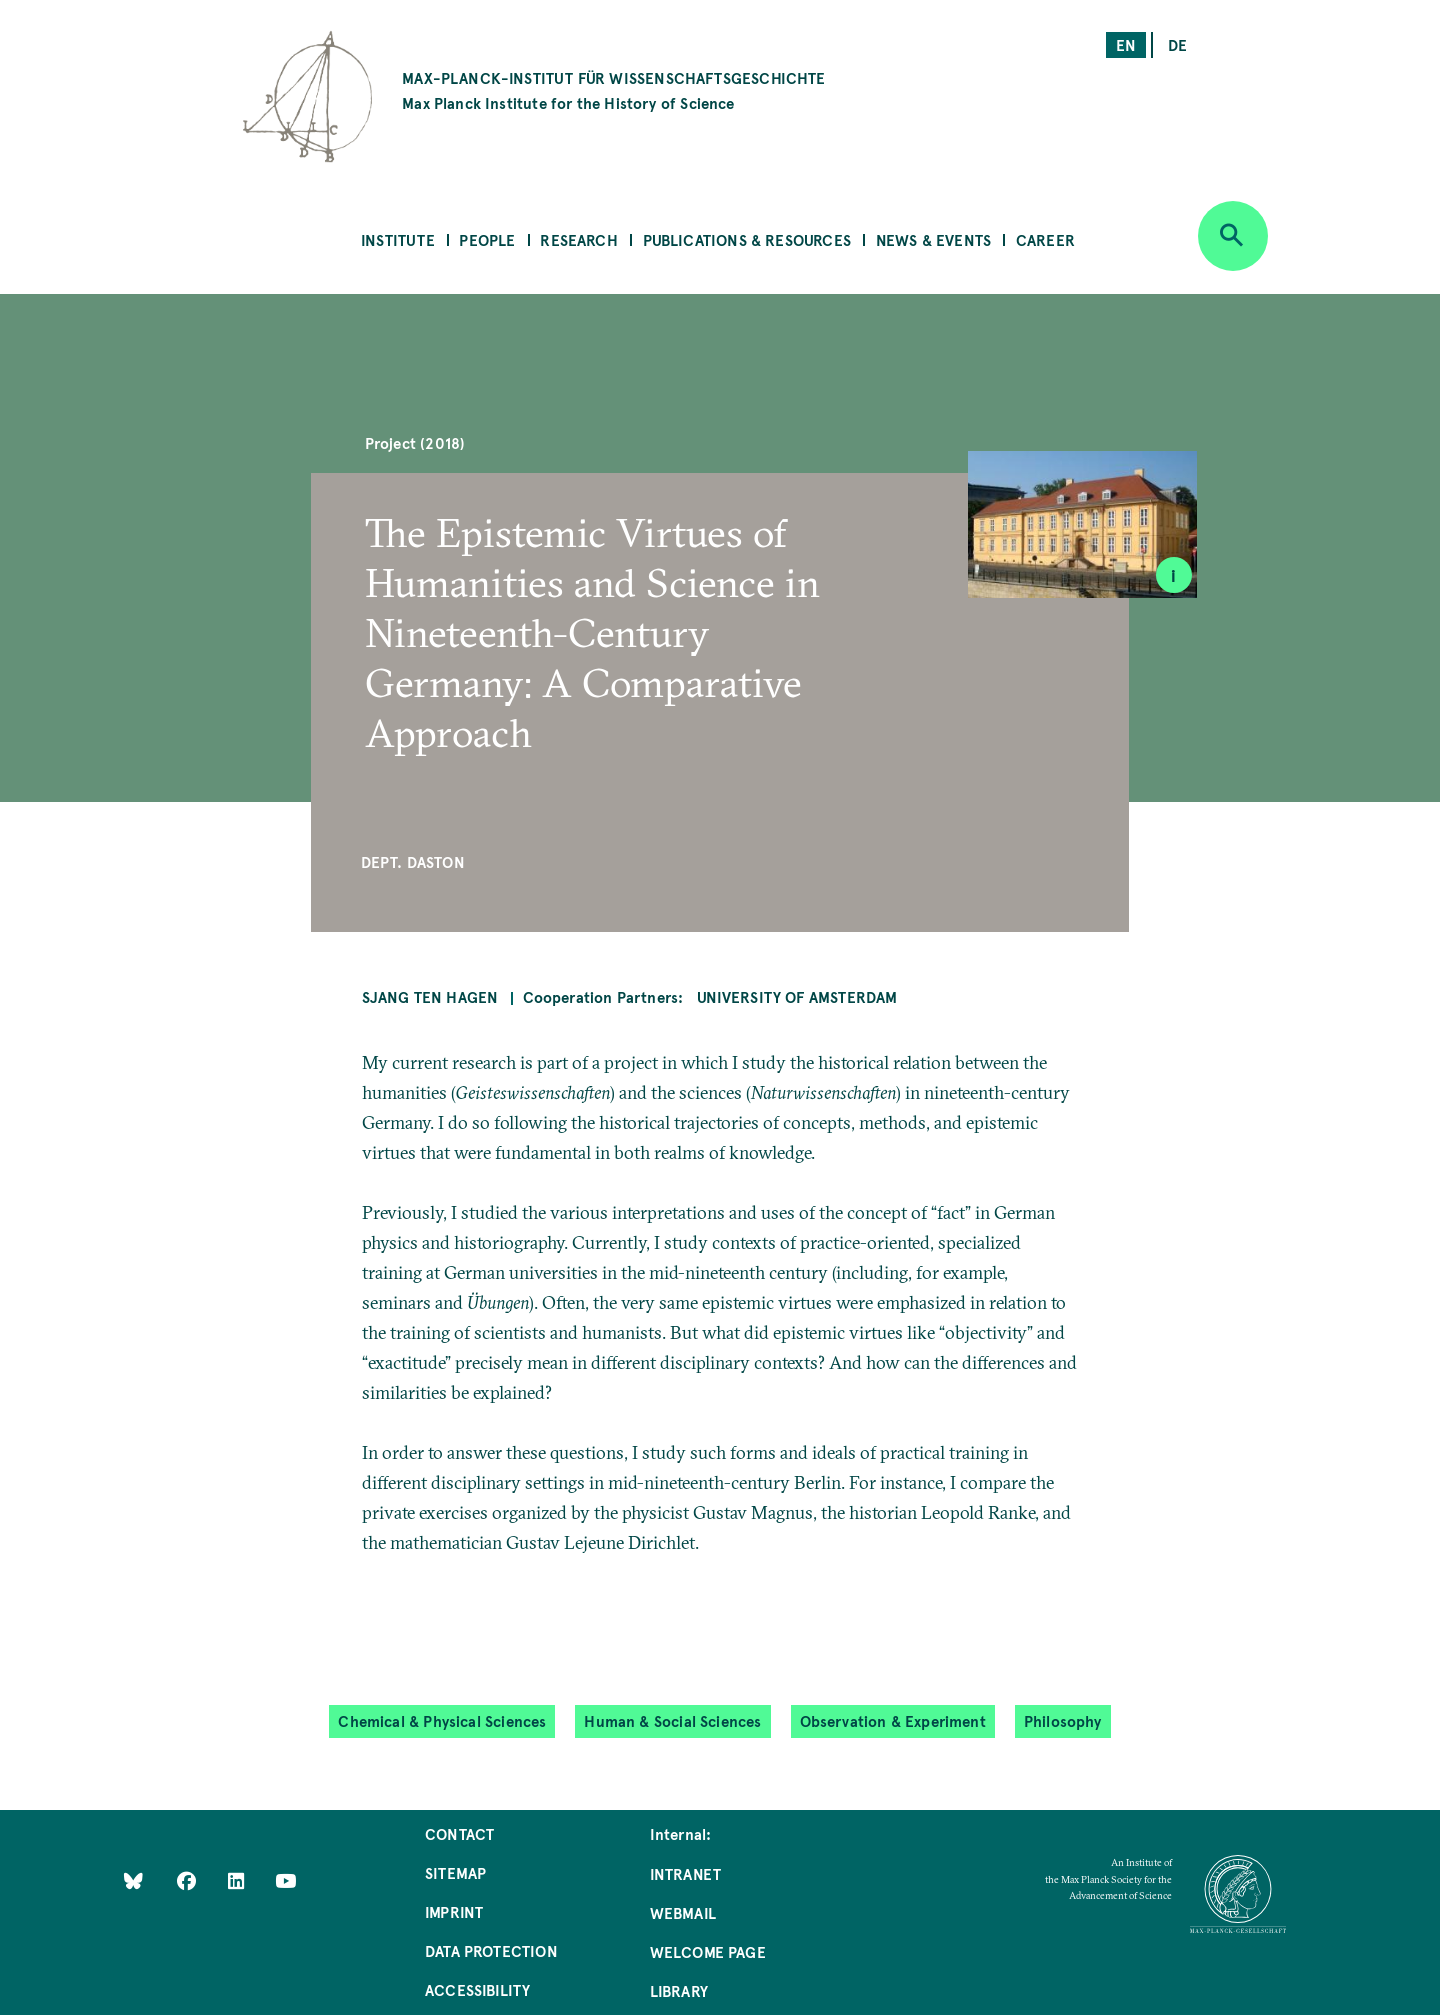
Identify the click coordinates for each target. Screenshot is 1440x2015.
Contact (459, 1833)
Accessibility (477, 1989)
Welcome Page (708, 1951)
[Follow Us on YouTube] (285, 1879)
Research (578, 239)
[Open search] (1233, 236)
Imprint (454, 1911)
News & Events (933, 239)
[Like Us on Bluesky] (133, 1879)
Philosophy (1063, 1720)
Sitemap (455, 1872)
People (487, 239)
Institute (398, 239)
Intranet (685, 1873)
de (1177, 44)
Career (1045, 239)
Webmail (683, 1912)
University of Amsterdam (797, 996)
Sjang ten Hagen (430, 996)
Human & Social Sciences (672, 1720)
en (1126, 44)
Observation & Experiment (893, 1720)
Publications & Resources (747, 239)
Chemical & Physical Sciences (442, 1720)
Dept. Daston (413, 861)
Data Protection (491, 1950)
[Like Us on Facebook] (188, 1879)
